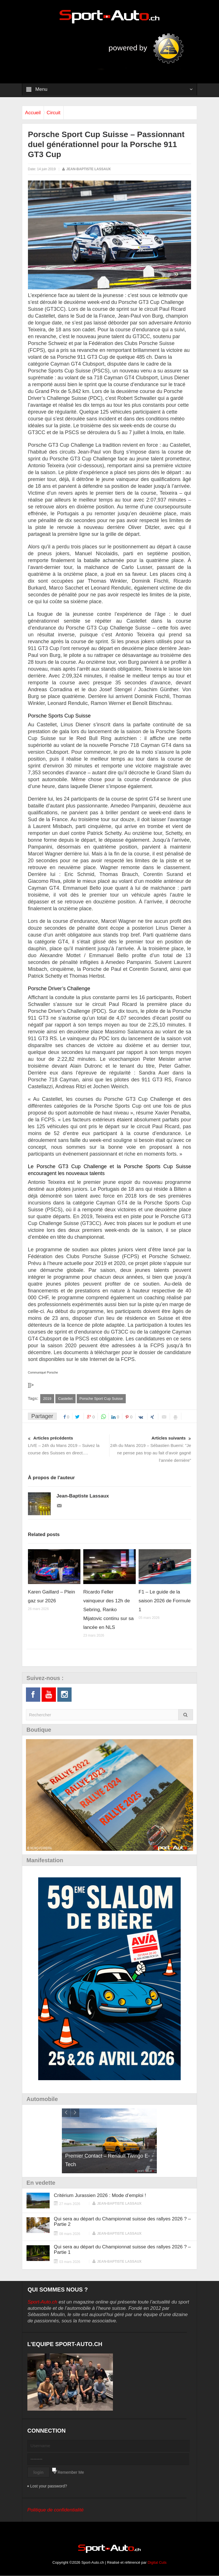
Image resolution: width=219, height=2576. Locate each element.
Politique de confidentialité (55, 2510)
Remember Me (71, 2472)
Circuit (62, 112)
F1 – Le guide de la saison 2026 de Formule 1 (164, 1601)
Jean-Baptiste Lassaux (88, 169)
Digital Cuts (157, 2563)
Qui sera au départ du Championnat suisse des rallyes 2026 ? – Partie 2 (122, 2221)
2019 (47, 1398)
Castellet (65, 1398)
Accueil (36, 112)
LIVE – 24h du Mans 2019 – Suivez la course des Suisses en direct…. (69, 1445)
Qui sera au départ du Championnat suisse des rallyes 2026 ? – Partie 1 (122, 2249)
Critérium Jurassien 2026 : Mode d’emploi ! (100, 2195)
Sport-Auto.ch (42, 2302)
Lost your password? (48, 2486)
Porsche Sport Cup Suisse (101, 1398)
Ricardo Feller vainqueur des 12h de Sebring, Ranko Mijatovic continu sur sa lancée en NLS (108, 1609)
